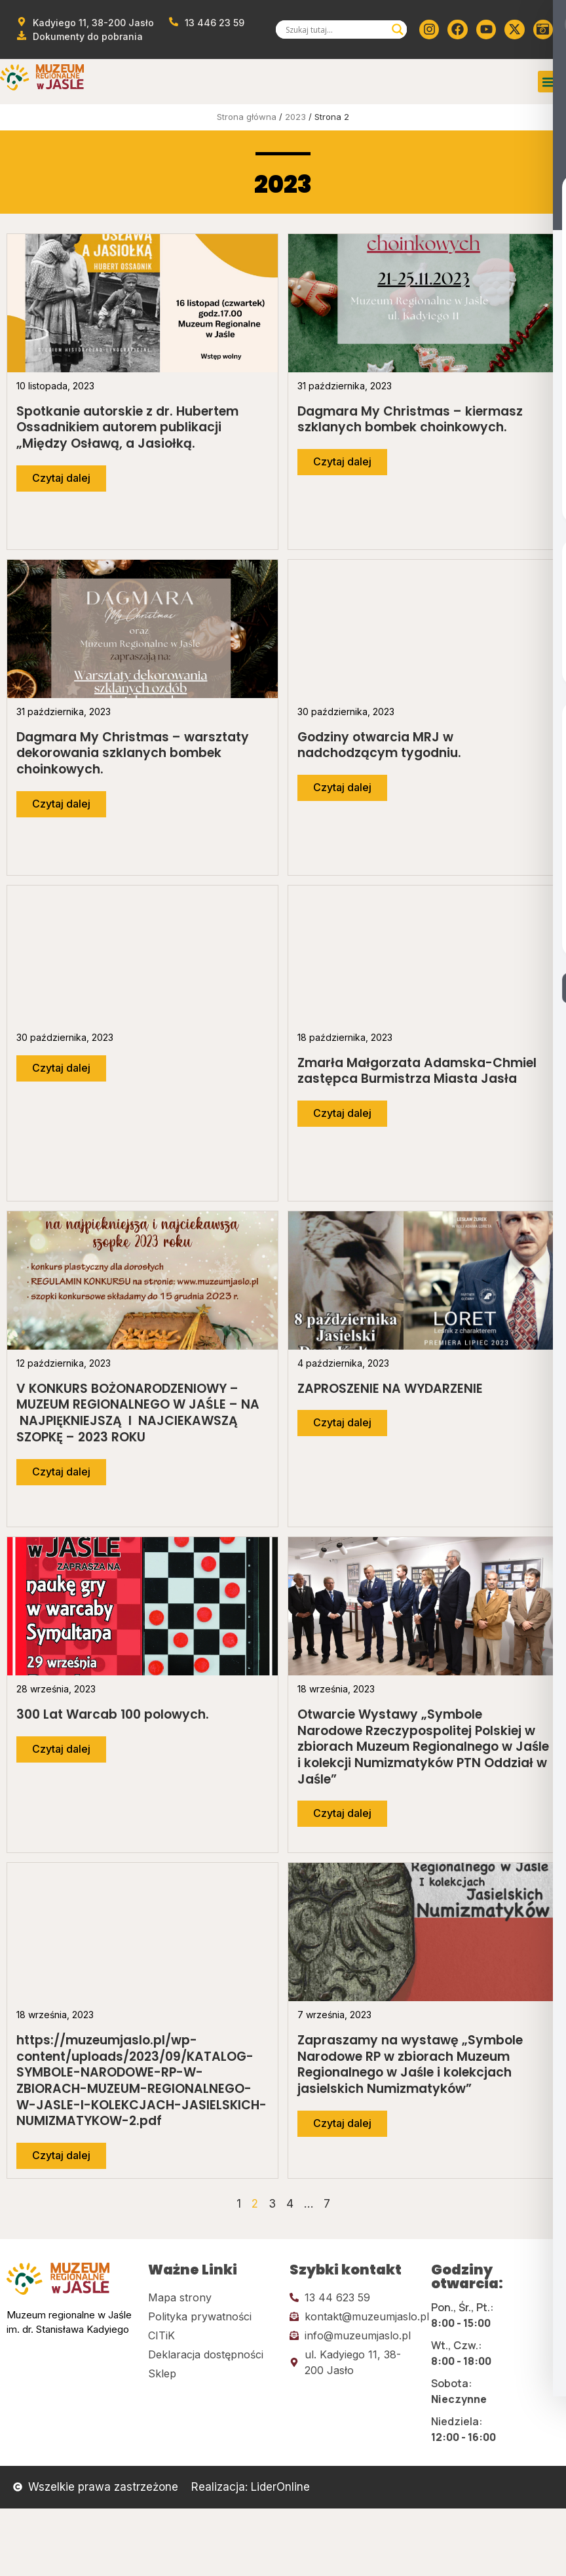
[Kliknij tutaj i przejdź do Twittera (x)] (514, 29)
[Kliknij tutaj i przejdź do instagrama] (429, 29)
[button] (548, 81)
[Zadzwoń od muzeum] (206, 22)
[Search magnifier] (397, 29)
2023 (295, 116)
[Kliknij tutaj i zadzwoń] (354, 2297)
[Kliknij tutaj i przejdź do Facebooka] (457, 29)
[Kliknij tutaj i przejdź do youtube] (486, 29)
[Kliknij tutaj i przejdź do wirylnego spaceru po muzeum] (543, 29)
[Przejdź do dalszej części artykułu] (61, 478)
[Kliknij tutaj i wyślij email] (354, 2316)
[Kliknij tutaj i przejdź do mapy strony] (212, 2297)
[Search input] (335, 29)
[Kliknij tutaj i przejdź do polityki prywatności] (212, 2316)
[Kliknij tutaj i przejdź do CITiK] (212, 2335)
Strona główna (246, 116)
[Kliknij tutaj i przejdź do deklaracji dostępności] (212, 2354)
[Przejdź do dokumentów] (79, 36)
